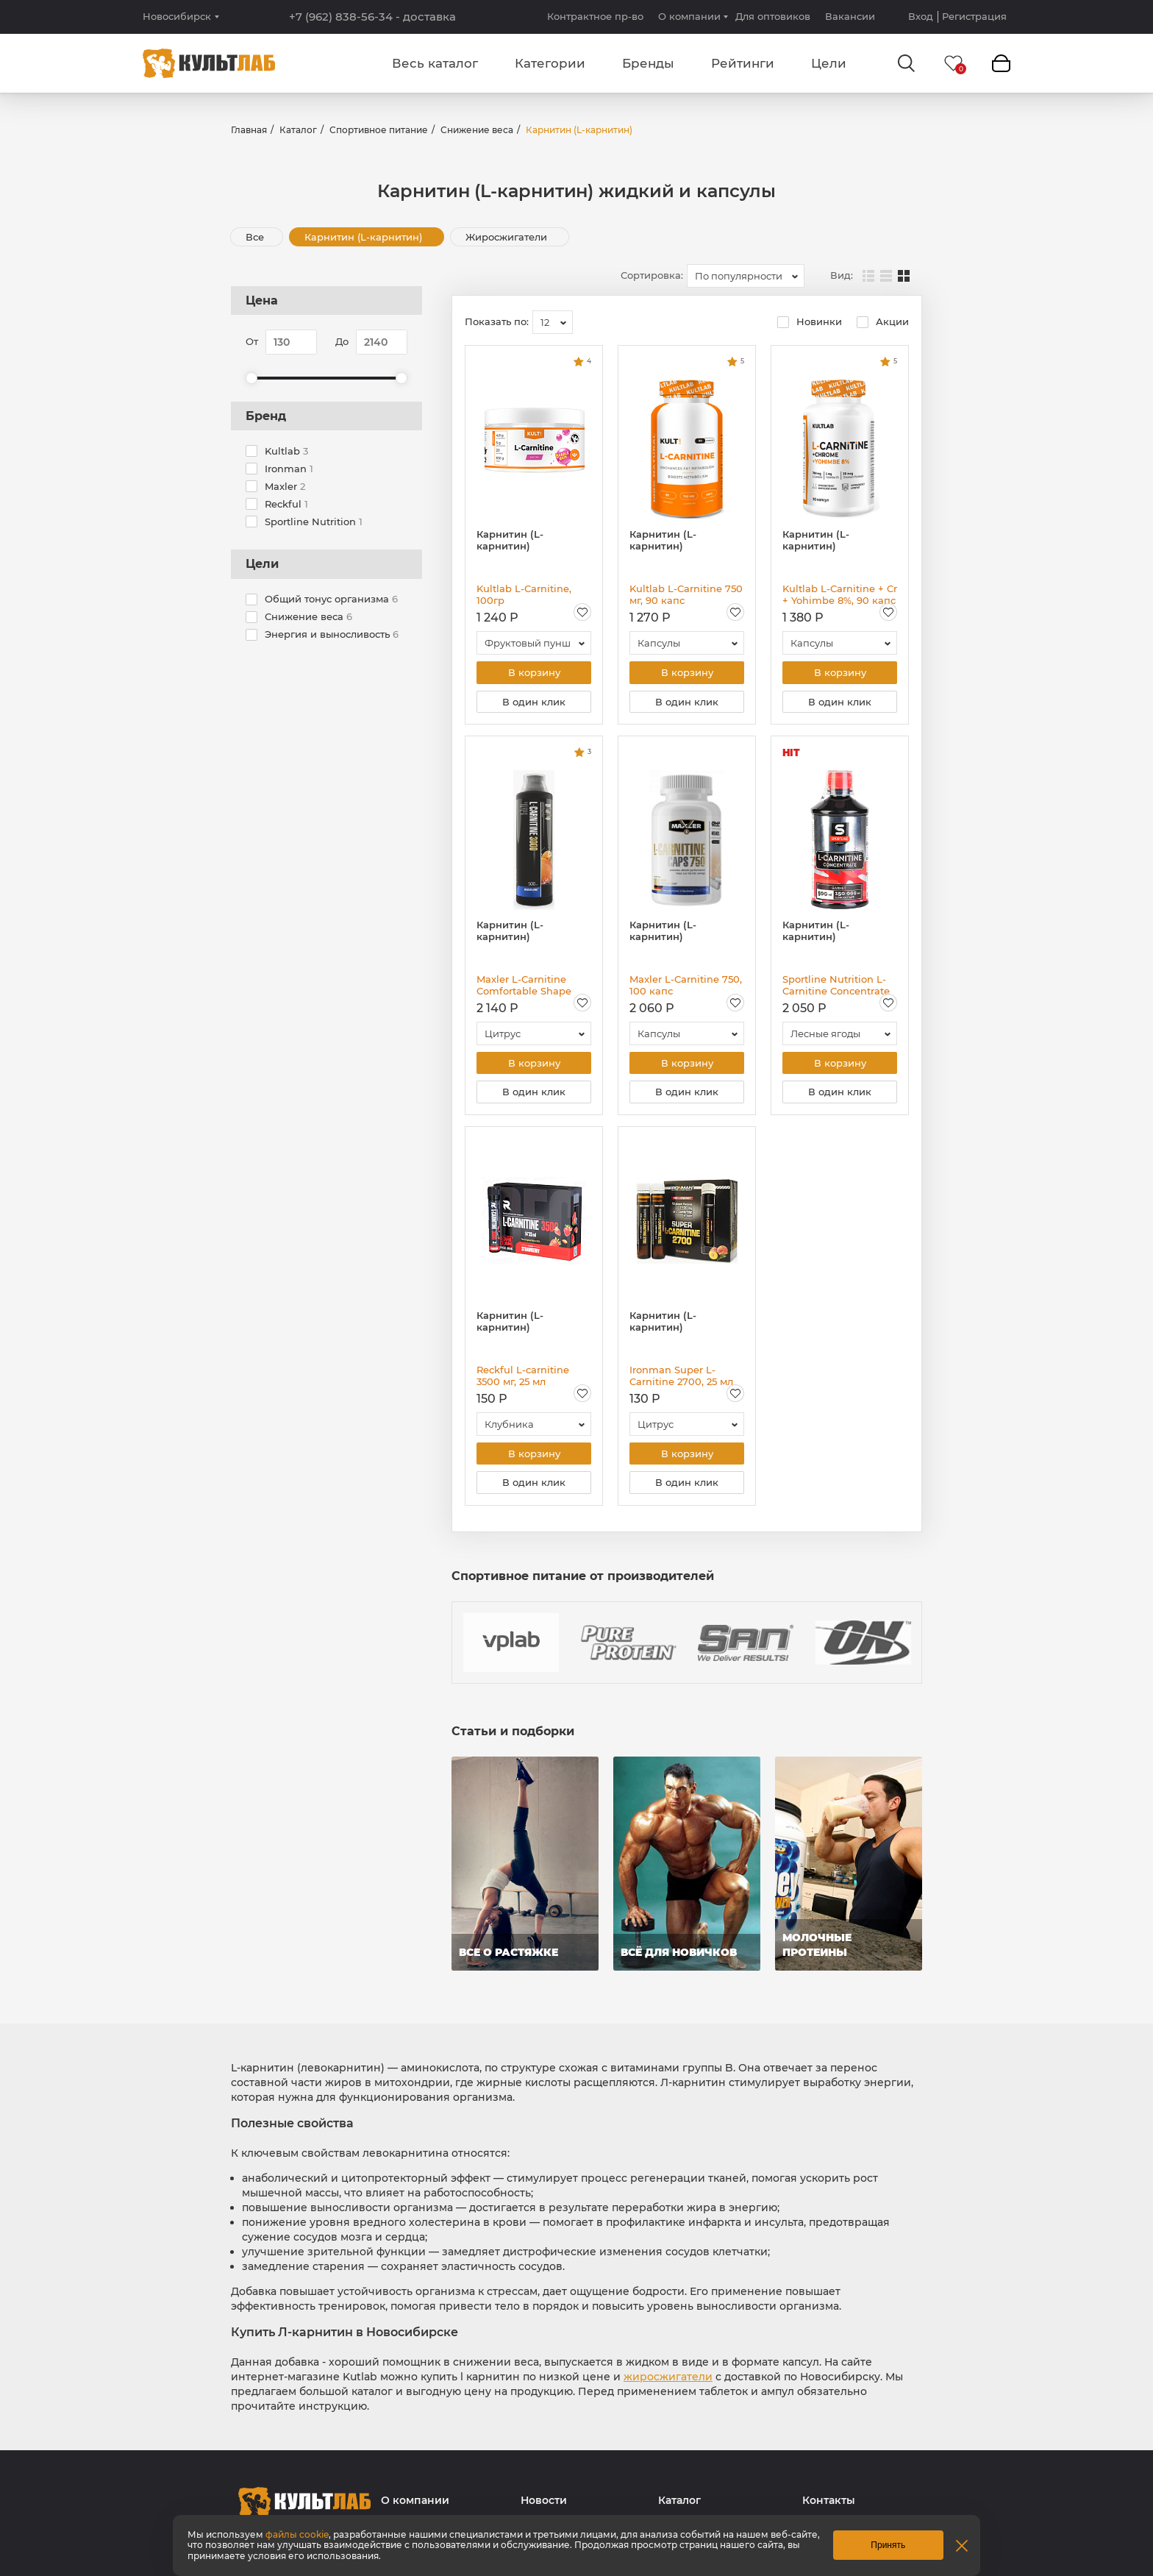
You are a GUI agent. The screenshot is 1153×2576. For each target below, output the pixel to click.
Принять (888, 2545)
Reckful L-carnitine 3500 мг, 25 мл (522, 1380)
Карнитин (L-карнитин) (364, 237)
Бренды (648, 63)
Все (255, 237)
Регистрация (974, 16)
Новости (544, 2507)
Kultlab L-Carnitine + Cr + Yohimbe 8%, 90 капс (839, 594)
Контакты (828, 2507)
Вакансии (850, 16)
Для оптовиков (772, 16)
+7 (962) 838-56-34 (372, 17)
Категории (550, 63)
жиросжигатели (668, 2383)
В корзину (534, 673)
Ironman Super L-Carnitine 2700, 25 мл (681, 1380)
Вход (920, 16)
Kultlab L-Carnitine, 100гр (523, 594)
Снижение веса (476, 129)
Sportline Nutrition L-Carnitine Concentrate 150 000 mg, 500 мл (836, 987)
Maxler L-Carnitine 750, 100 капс (685, 987)
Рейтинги (742, 63)
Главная (249, 129)
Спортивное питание (378, 129)
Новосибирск (177, 16)
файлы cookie (297, 2534)
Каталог (298, 129)
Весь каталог (435, 63)
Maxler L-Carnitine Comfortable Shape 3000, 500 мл (523, 987)
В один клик (533, 703)
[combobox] (745, 276)
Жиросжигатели (507, 237)
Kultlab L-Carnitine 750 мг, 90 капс (686, 594)
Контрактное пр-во (595, 16)
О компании (689, 16)
